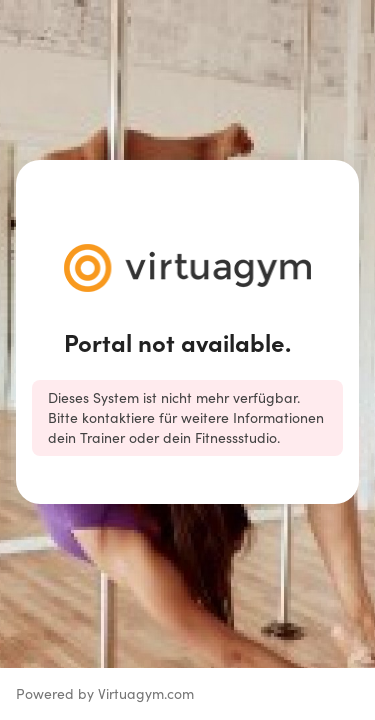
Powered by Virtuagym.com (105, 693)
